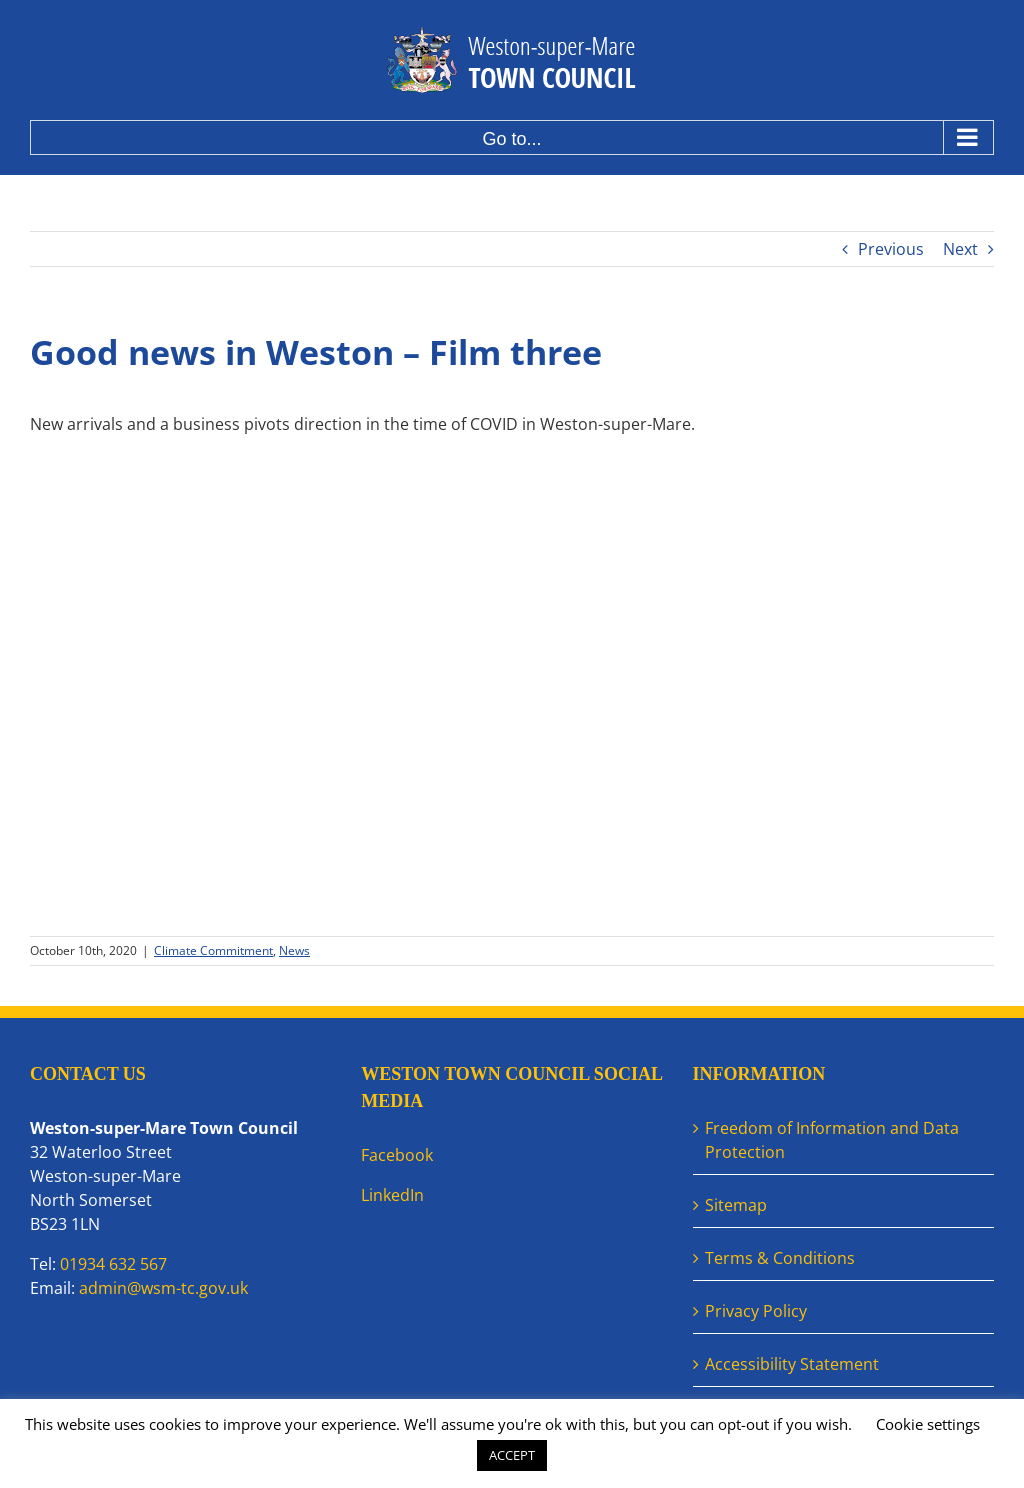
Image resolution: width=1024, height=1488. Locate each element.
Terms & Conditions (780, 1258)
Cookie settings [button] (928, 1424)
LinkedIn (392, 1195)
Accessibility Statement (792, 1364)
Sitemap (736, 1205)
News (294, 950)
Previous (891, 249)
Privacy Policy (756, 1311)
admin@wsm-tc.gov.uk (163, 1288)
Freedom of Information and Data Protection (832, 1140)
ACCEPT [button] (512, 1455)
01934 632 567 (113, 1264)
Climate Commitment (213, 950)
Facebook (397, 1155)
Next (960, 249)
